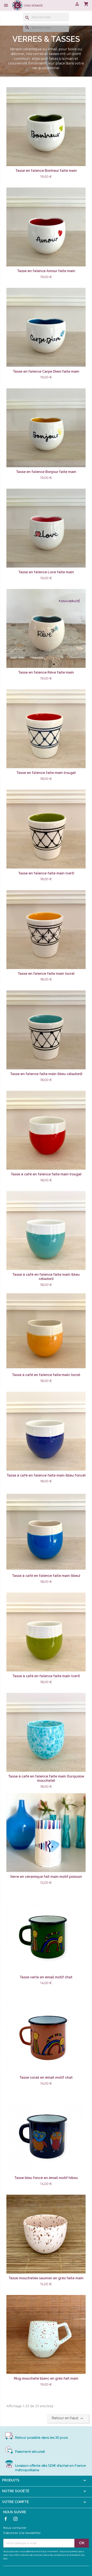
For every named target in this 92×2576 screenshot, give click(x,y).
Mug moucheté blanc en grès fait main (46, 2378)
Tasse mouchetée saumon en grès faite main (46, 2278)
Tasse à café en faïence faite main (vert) (46, 1676)
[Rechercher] (46, 17)
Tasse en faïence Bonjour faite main (46, 472)
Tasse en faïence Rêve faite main (46, 672)
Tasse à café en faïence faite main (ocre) (46, 1375)
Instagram (15, 2519)
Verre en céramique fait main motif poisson (46, 1877)
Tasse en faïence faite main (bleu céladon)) (46, 1074)
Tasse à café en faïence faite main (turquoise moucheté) (46, 1778)
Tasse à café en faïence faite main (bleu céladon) (46, 1277)
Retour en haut (68, 2418)
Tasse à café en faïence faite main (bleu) (46, 1576)
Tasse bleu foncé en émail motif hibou (46, 2178)
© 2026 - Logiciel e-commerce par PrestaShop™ (39, 2570)
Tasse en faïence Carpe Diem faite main (46, 371)
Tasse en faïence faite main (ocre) (46, 974)
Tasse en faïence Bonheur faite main (46, 171)
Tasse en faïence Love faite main (46, 572)
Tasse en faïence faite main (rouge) (46, 773)
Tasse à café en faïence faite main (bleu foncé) (46, 1475)
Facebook (6, 2519)
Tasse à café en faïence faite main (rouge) (46, 1174)
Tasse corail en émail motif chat (46, 2077)
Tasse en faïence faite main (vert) (46, 873)
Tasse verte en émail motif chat (46, 1977)
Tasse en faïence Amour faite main (46, 271)
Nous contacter (14, 2528)
